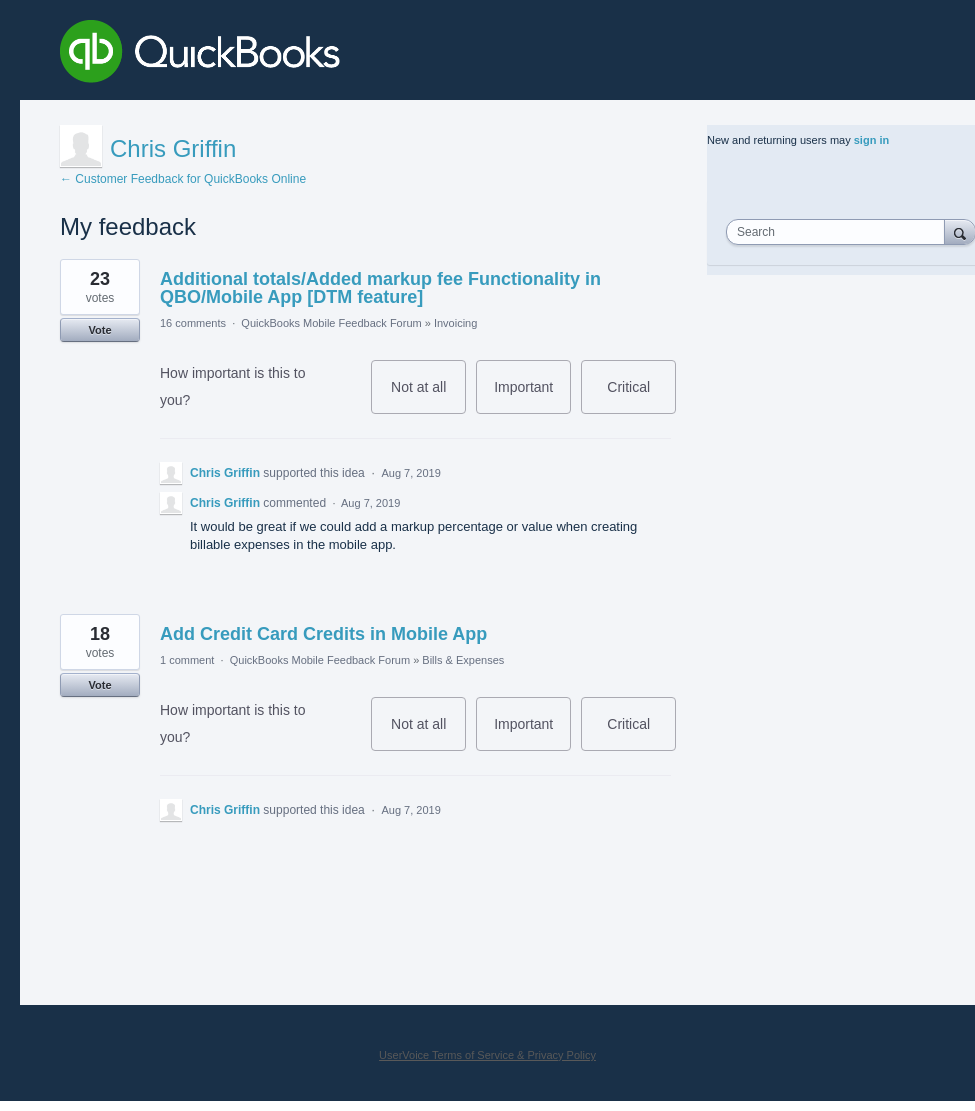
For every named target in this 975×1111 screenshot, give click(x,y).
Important (532, 396)
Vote (99, 330)
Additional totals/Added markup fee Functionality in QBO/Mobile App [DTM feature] (380, 288)
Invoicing (455, 323)
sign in (871, 140)
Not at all (428, 396)
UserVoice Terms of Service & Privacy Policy (487, 1055)
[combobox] (840, 232)
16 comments (193, 323)
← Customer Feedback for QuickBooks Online (183, 179)
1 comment (187, 660)
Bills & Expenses (463, 660)
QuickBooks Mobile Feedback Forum (331, 323)
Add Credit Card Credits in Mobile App (323, 634)
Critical (641, 396)
